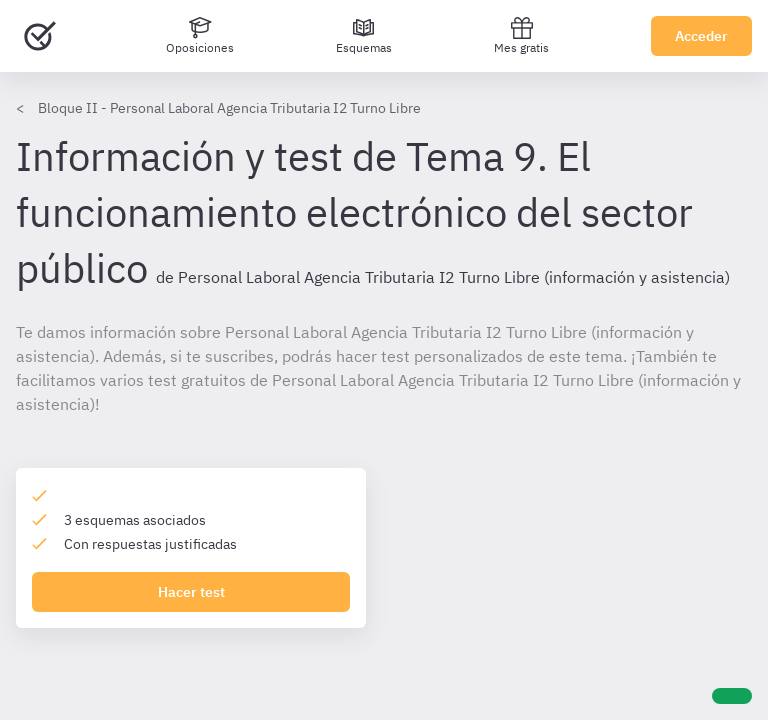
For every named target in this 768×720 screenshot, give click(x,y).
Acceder (701, 36)
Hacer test (191, 592)
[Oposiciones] (200, 36)
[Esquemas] (364, 36)
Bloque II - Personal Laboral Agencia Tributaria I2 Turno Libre (229, 108)
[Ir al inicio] (40, 36)
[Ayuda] (732, 696)
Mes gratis (521, 35)
